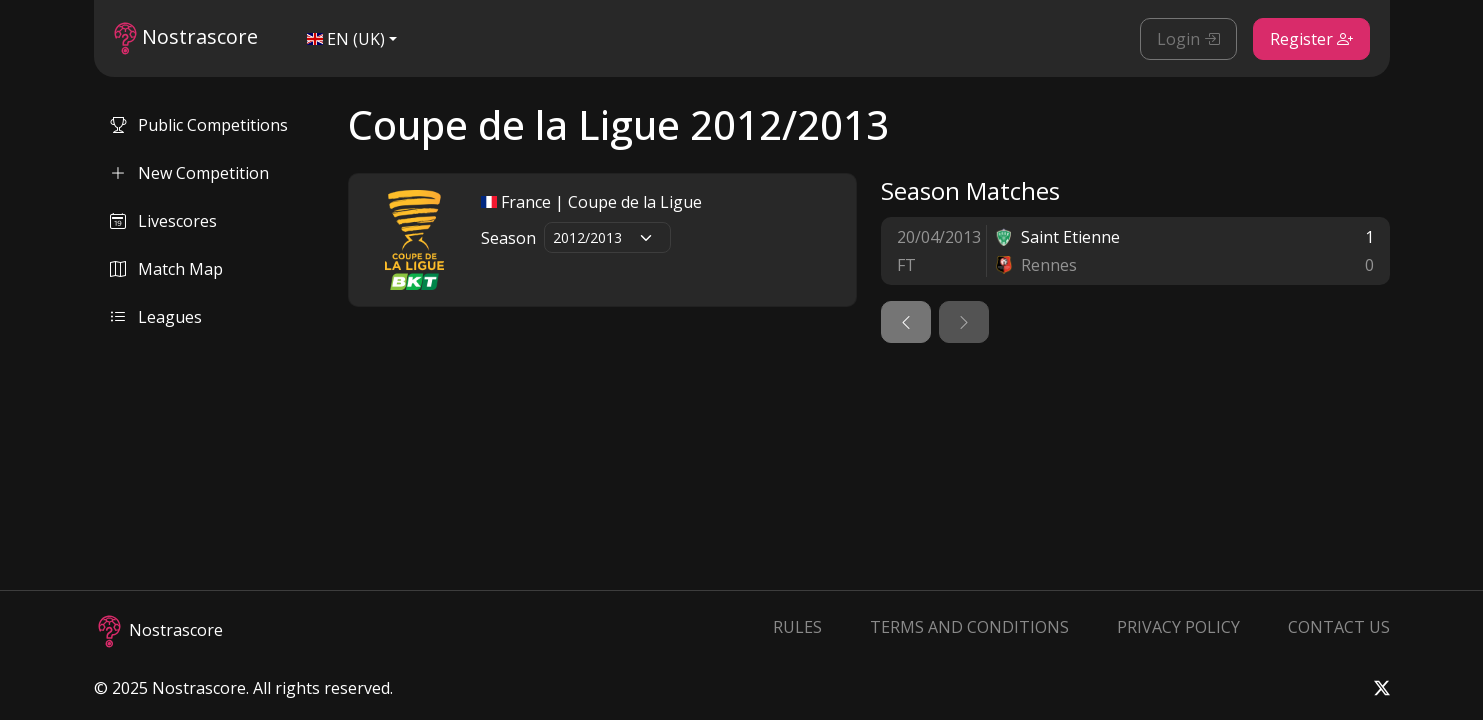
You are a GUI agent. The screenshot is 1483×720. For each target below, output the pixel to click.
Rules (797, 627)
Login (1188, 39)
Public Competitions (199, 125)
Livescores (163, 221)
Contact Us (1339, 627)
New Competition (189, 173)
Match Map (166, 269)
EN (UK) (346, 39)
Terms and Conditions (969, 627)
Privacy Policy (1178, 627)
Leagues (156, 317)
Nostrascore (186, 38)
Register (1311, 39)
